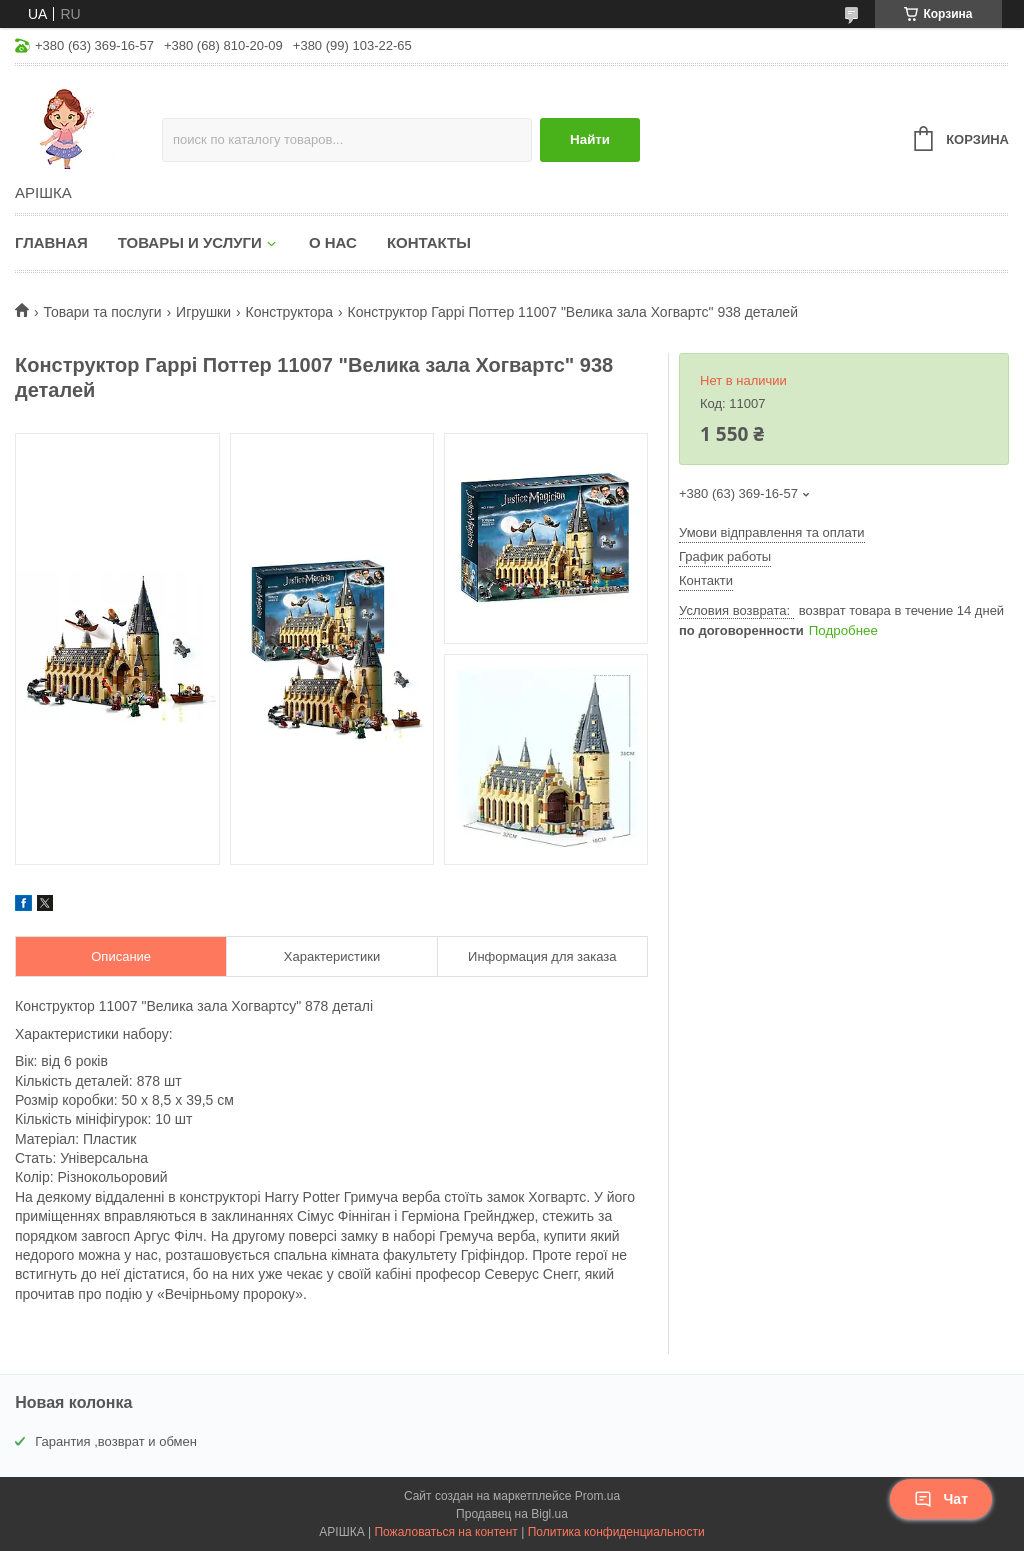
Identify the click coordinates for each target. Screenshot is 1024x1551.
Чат (941, 1499)
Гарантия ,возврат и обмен (116, 1441)
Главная (51, 242)
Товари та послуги (102, 312)
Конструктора (290, 312)
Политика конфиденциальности (616, 1532)
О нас (333, 242)
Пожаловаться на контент (445, 1532)
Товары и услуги (190, 242)
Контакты (429, 242)
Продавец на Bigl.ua (512, 1514)
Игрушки (203, 312)
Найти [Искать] (590, 139)
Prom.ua (597, 1496)
